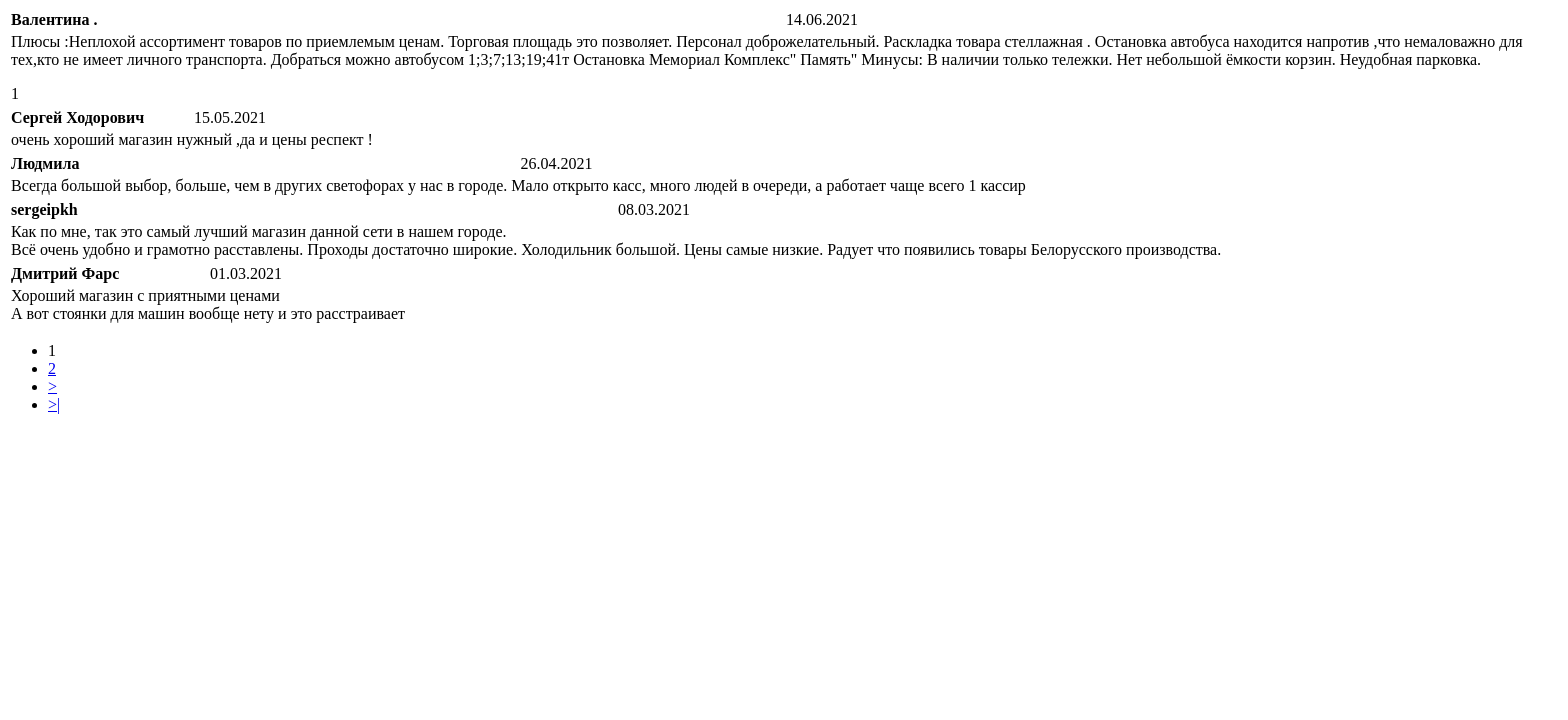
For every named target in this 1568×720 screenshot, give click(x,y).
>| (54, 404)
